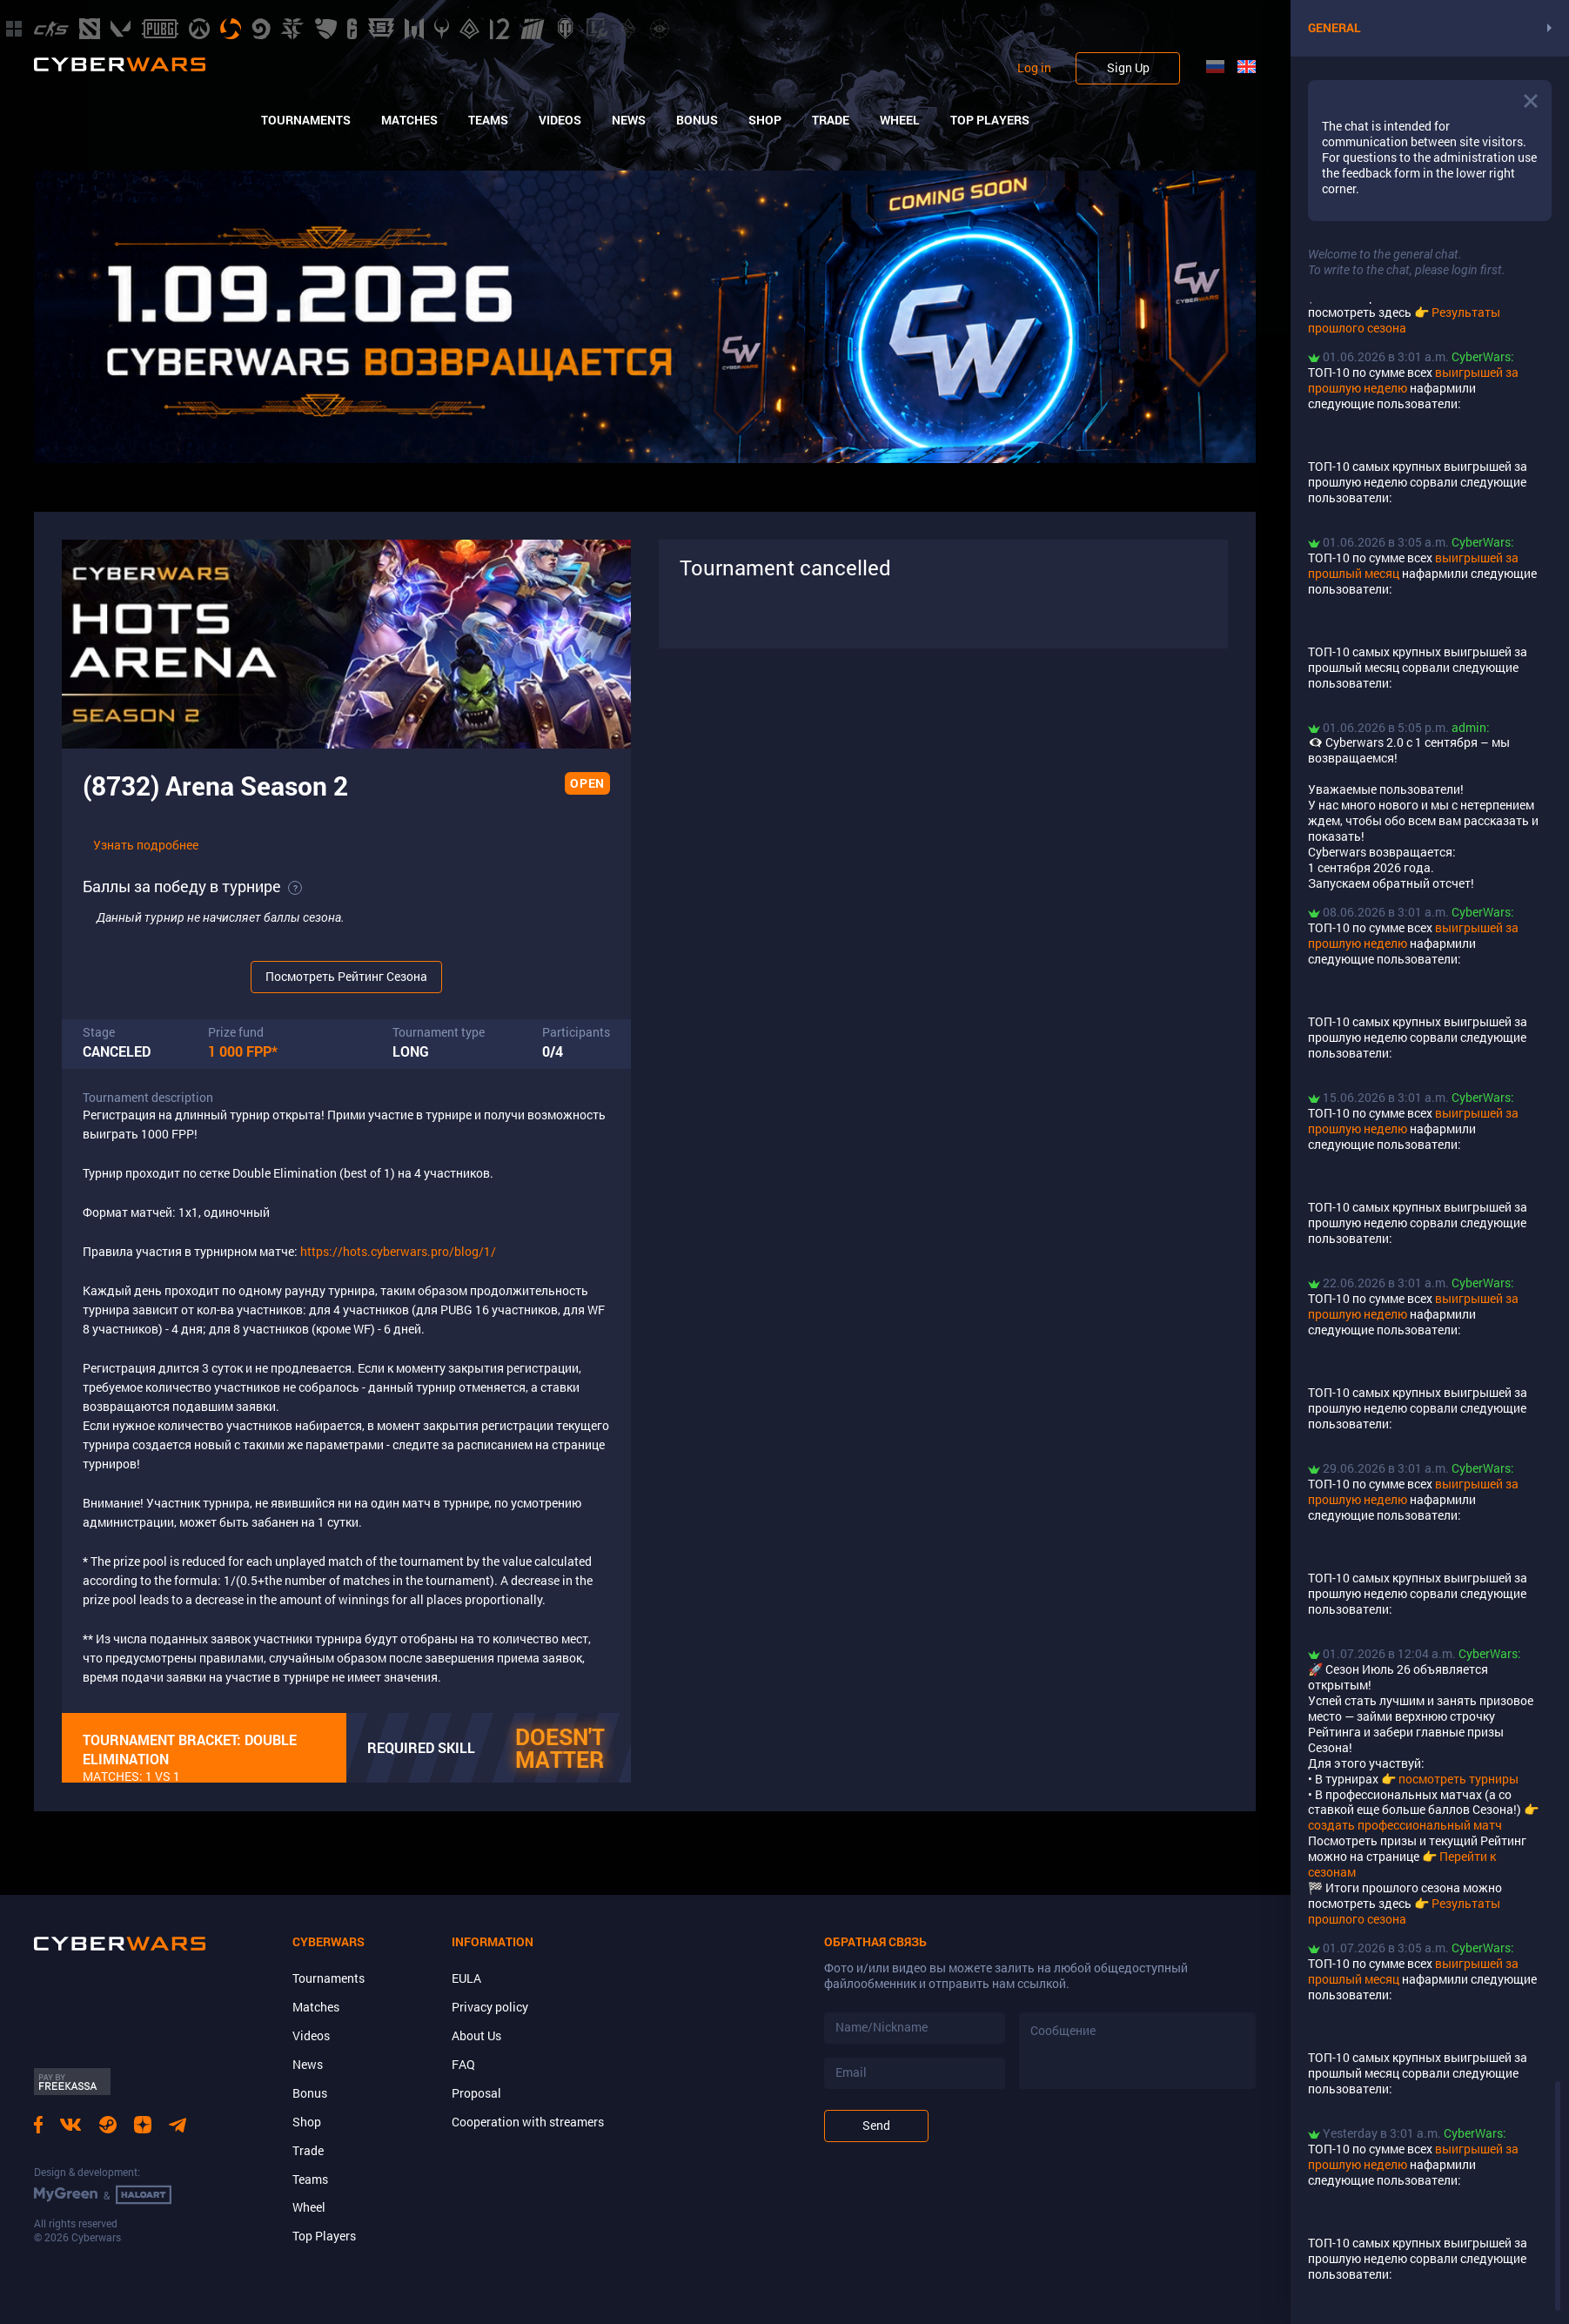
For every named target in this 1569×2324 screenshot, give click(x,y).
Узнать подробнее (145, 845)
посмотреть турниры (1458, 1778)
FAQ (463, 2064)
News (629, 120)
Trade (830, 120)
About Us (476, 2035)
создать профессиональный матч (1405, 1825)
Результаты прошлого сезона (1404, 320)
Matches (409, 120)
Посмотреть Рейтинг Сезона (346, 976)
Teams (488, 120)
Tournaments (306, 120)
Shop (764, 120)
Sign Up (1128, 67)
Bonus (697, 120)
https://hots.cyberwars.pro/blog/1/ (398, 1251)
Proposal (476, 2093)
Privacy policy (490, 2006)
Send (876, 2125)
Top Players (989, 120)
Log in (1034, 68)
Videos (560, 120)
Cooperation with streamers (528, 2121)
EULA (466, 1978)
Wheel (900, 120)
